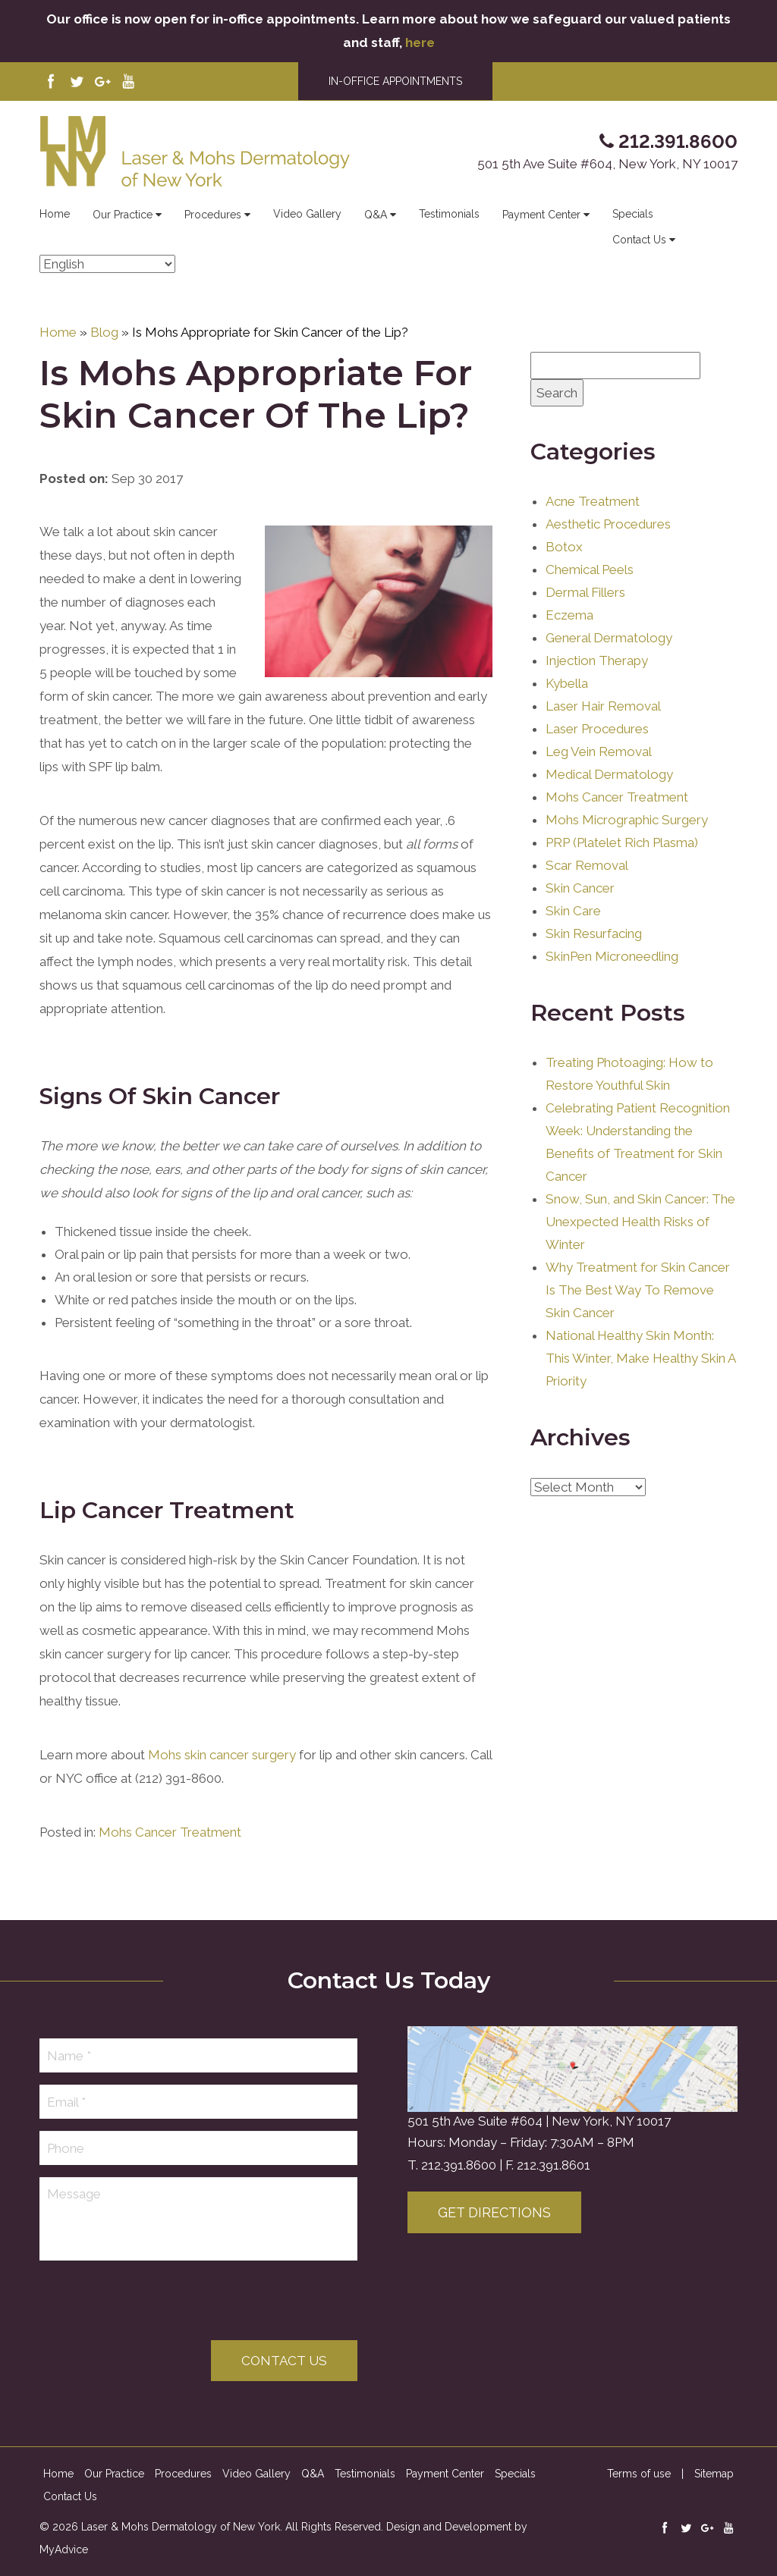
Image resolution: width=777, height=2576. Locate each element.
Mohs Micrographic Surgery (627, 819)
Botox (564, 546)
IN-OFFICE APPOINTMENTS (395, 81)
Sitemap (714, 2474)
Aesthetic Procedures (608, 524)
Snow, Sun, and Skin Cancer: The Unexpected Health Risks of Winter (640, 1221)
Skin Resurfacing (594, 933)
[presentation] (154, 2302)
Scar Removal (587, 865)
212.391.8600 (458, 2165)
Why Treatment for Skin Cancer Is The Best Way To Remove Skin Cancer (638, 1290)
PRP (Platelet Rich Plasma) (622, 842)
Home (54, 214)
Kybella (567, 683)
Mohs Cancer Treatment (170, 1832)
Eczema (569, 615)
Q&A (380, 215)
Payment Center (546, 215)
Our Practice (127, 215)
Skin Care (573, 910)
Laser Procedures (597, 728)
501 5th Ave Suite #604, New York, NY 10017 (607, 163)
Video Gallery (307, 214)
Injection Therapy (597, 660)
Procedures (217, 215)
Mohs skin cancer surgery (222, 1754)
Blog (104, 332)
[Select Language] (107, 264)
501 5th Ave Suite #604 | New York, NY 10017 (539, 2121)
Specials (632, 214)
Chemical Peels (590, 569)
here (420, 42)
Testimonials (449, 214)
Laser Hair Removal (603, 706)
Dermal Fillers (585, 592)
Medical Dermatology (609, 774)
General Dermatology (609, 637)
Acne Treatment (593, 501)
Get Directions (494, 2212)
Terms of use (639, 2474)
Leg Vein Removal (599, 751)
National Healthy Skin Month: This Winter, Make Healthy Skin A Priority (640, 1358)
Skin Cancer (580, 888)
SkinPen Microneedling (612, 956)
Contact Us (643, 240)
